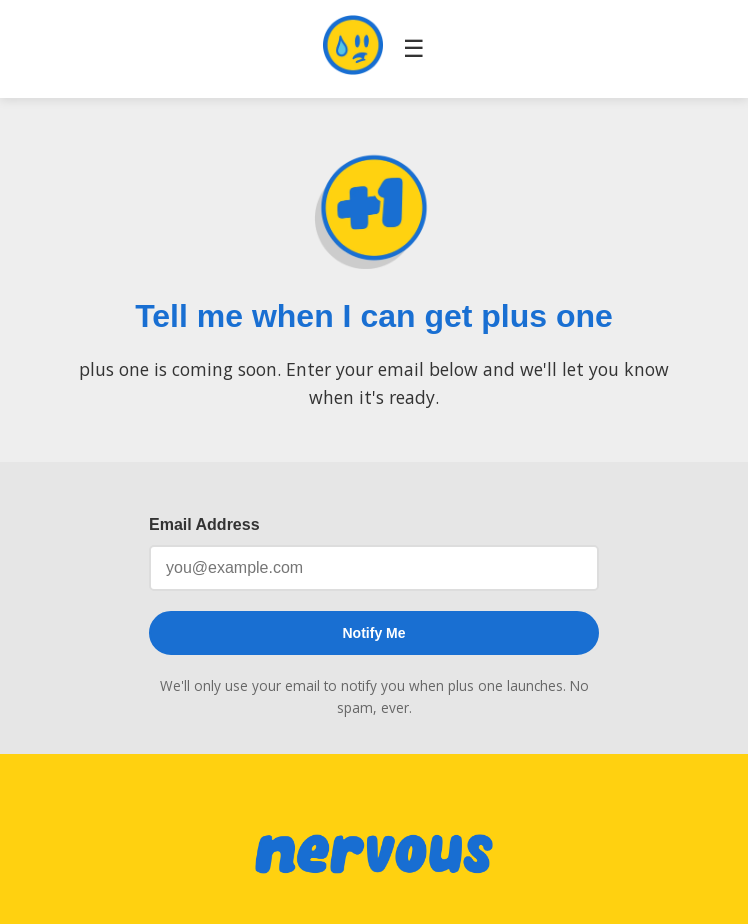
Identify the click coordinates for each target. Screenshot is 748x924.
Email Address (204, 524)
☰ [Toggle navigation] (414, 48)
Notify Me (374, 633)
